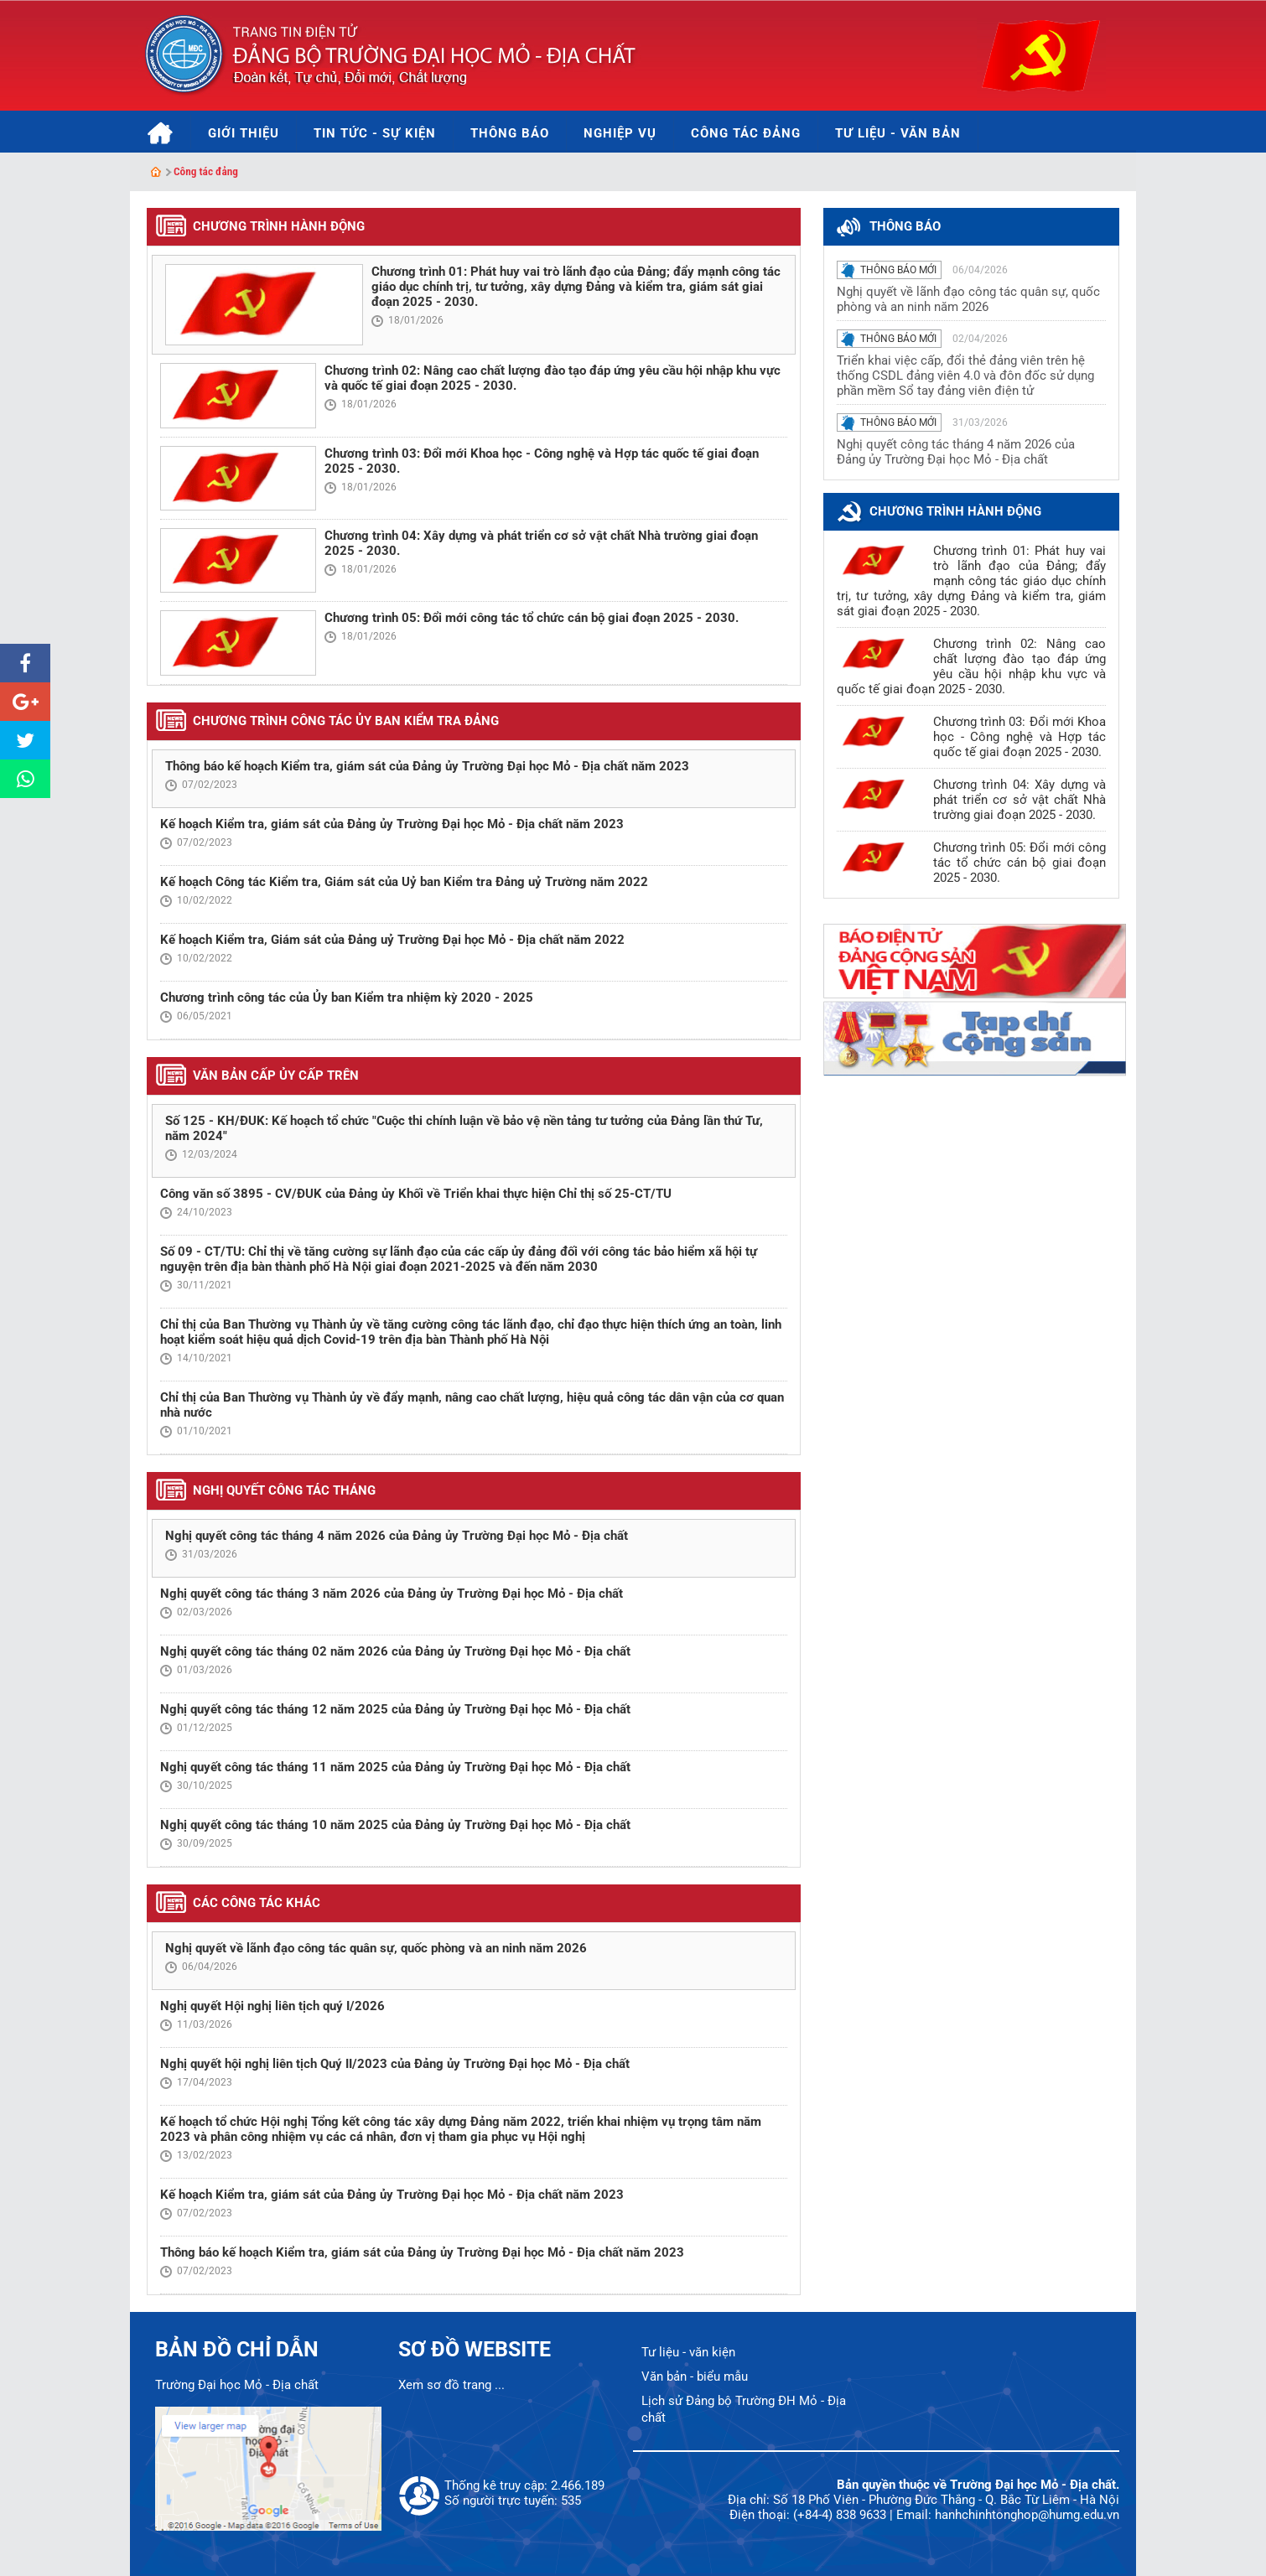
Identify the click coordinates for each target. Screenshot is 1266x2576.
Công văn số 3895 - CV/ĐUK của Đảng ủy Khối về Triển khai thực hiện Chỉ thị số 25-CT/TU (416, 1193)
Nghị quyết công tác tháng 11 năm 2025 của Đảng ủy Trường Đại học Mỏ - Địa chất (395, 1767)
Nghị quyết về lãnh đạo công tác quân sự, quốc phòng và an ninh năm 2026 (376, 1948)
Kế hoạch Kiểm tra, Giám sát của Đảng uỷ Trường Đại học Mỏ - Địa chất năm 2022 (392, 939)
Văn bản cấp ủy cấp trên (276, 1075)
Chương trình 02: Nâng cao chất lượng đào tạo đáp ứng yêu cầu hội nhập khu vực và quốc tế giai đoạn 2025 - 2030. (971, 666)
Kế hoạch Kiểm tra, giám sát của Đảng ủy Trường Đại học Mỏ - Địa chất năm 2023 (392, 824)
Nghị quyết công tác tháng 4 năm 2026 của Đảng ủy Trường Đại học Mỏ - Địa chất (396, 1535)
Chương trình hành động (279, 226)
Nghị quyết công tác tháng (284, 1490)
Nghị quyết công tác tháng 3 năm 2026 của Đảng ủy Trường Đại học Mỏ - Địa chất (391, 1593)
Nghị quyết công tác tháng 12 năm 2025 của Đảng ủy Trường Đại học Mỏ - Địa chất (395, 1709)
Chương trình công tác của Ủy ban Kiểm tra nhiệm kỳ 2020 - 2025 (346, 997)
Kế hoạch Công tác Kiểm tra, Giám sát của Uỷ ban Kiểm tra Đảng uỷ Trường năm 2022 (404, 881)
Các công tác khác (256, 1902)
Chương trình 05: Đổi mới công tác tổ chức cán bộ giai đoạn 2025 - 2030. (531, 617)
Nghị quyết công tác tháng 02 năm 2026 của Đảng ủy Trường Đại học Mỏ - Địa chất (395, 1651)
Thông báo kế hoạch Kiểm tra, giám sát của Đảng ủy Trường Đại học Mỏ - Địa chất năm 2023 (427, 766)
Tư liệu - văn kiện (688, 2352)
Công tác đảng (206, 171)
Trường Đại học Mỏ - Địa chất (237, 2384)
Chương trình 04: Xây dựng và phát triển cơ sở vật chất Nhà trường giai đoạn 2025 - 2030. (1019, 799)
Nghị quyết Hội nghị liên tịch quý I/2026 (272, 2006)
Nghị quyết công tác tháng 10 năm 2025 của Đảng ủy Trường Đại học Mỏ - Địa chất (395, 1824)
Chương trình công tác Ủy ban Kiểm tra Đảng (346, 720)
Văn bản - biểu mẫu (694, 2376)
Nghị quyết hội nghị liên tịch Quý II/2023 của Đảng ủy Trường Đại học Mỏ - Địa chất (395, 2063)
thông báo (905, 226)
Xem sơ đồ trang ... (451, 2384)
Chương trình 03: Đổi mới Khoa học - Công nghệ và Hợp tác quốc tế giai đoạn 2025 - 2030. (1019, 736)
